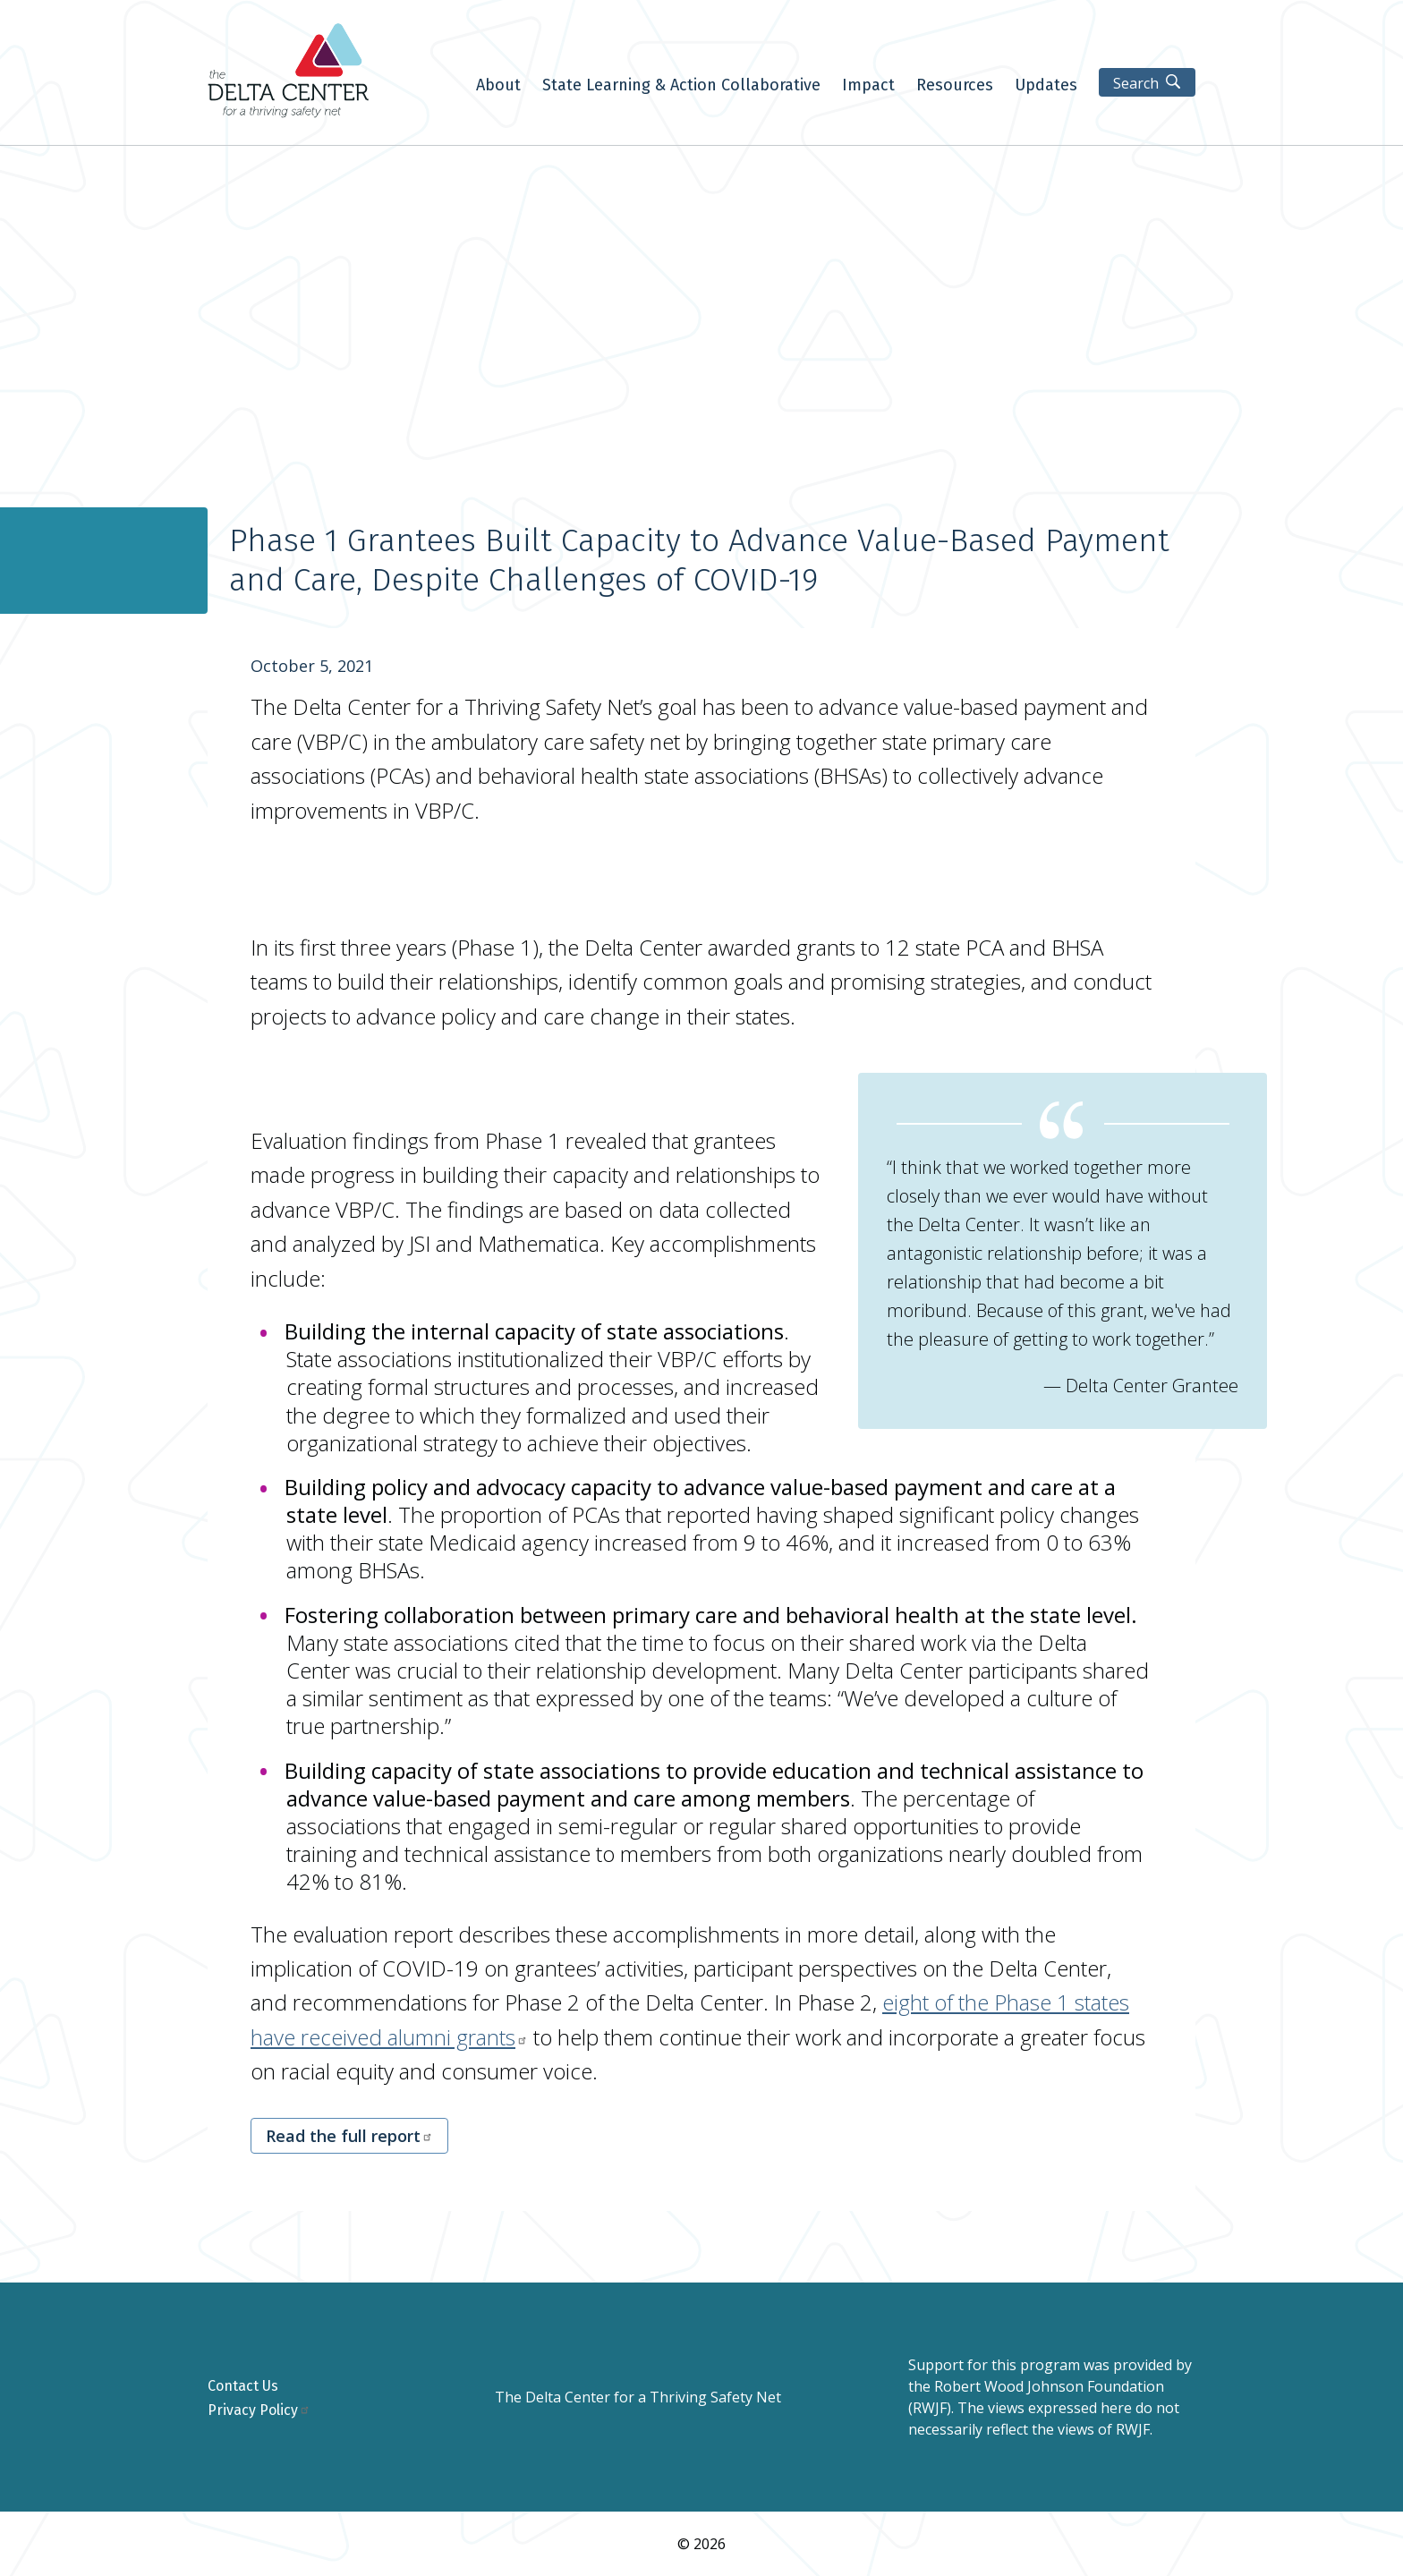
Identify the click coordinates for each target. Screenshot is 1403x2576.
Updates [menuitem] (1046, 86)
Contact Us (243, 2385)
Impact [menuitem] (868, 86)
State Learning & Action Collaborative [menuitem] (681, 86)
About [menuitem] (498, 86)
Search (1136, 83)
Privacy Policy (259, 2410)
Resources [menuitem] (954, 86)
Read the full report (349, 2136)
